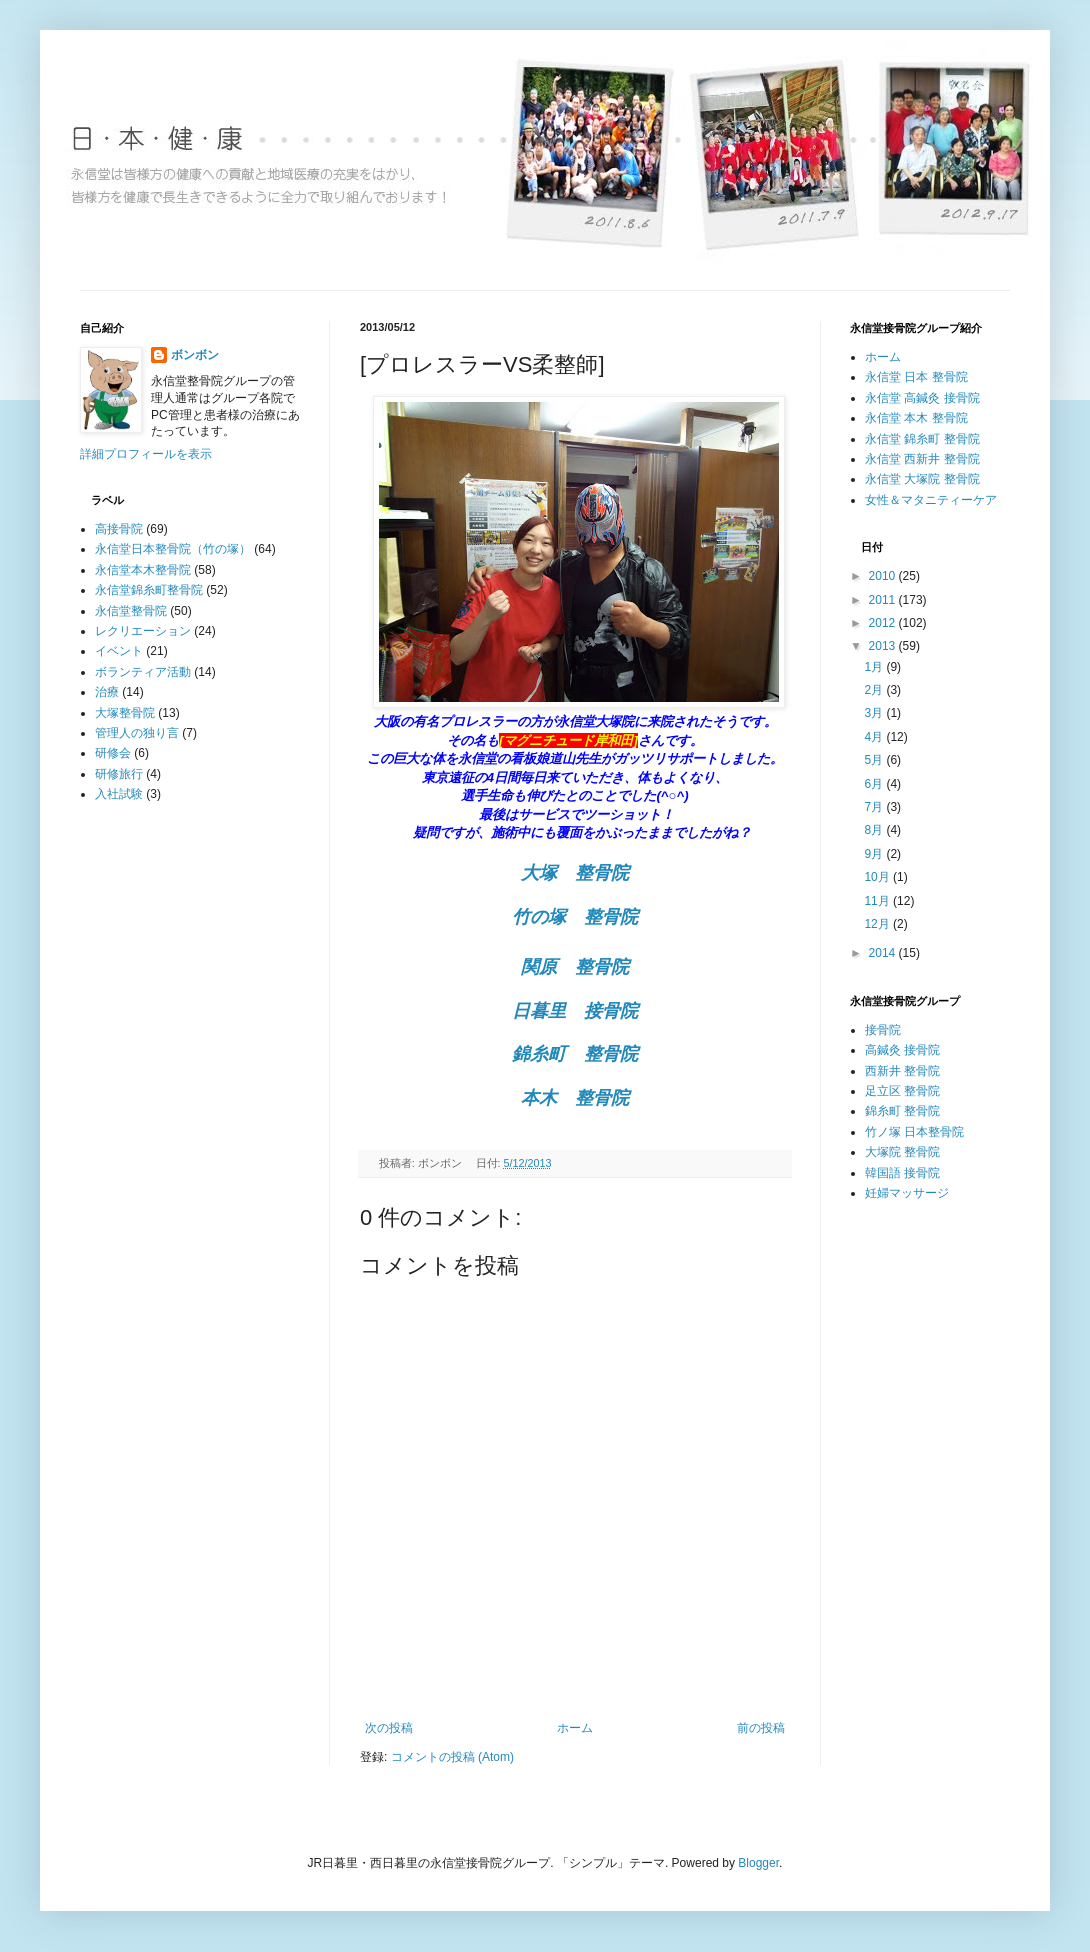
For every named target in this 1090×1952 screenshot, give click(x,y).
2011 (884, 600)
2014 (884, 953)
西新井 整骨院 (902, 1071)
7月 (875, 807)
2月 (875, 690)
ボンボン (195, 355)
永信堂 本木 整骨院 (916, 418)
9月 (875, 854)
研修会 (113, 753)
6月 (875, 784)
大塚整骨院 (125, 713)
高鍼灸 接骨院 (902, 1050)
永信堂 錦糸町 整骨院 (922, 439)
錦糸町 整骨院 (902, 1111)
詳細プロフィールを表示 (146, 454)
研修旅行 (119, 774)
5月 (875, 760)
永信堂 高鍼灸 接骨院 (922, 398)
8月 (875, 830)
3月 (875, 713)
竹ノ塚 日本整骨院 (914, 1132)
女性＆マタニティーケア (931, 500)
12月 (878, 924)
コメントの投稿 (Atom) (452, 1757)
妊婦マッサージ (907, 1193)
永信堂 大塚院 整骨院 (922, 479)
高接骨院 (119, 529)
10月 (878, 877)
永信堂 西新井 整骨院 (922, 459)
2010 (884, 576)
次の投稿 (389, 1728)
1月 (875, 667)
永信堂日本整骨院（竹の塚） (173, 549)
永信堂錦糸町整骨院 (149, 590)
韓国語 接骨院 (902, 1173)
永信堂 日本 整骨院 (916, 377)
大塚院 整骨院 (902, 1152)
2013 (884, 646)
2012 (884, 623)
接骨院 (883, 1030)
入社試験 (119, 794)
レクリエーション (143, 631)
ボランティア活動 (143, 672)
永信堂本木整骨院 (143, 570)
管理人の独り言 (137, 733)
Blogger (758, 1863)
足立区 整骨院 (902, 1091)
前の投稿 (761, 1728)
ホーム (575, 1728)
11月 (878, 901)
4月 (875, 737)
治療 (107, 692)
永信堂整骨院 (131, 611)
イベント (119, 651)
